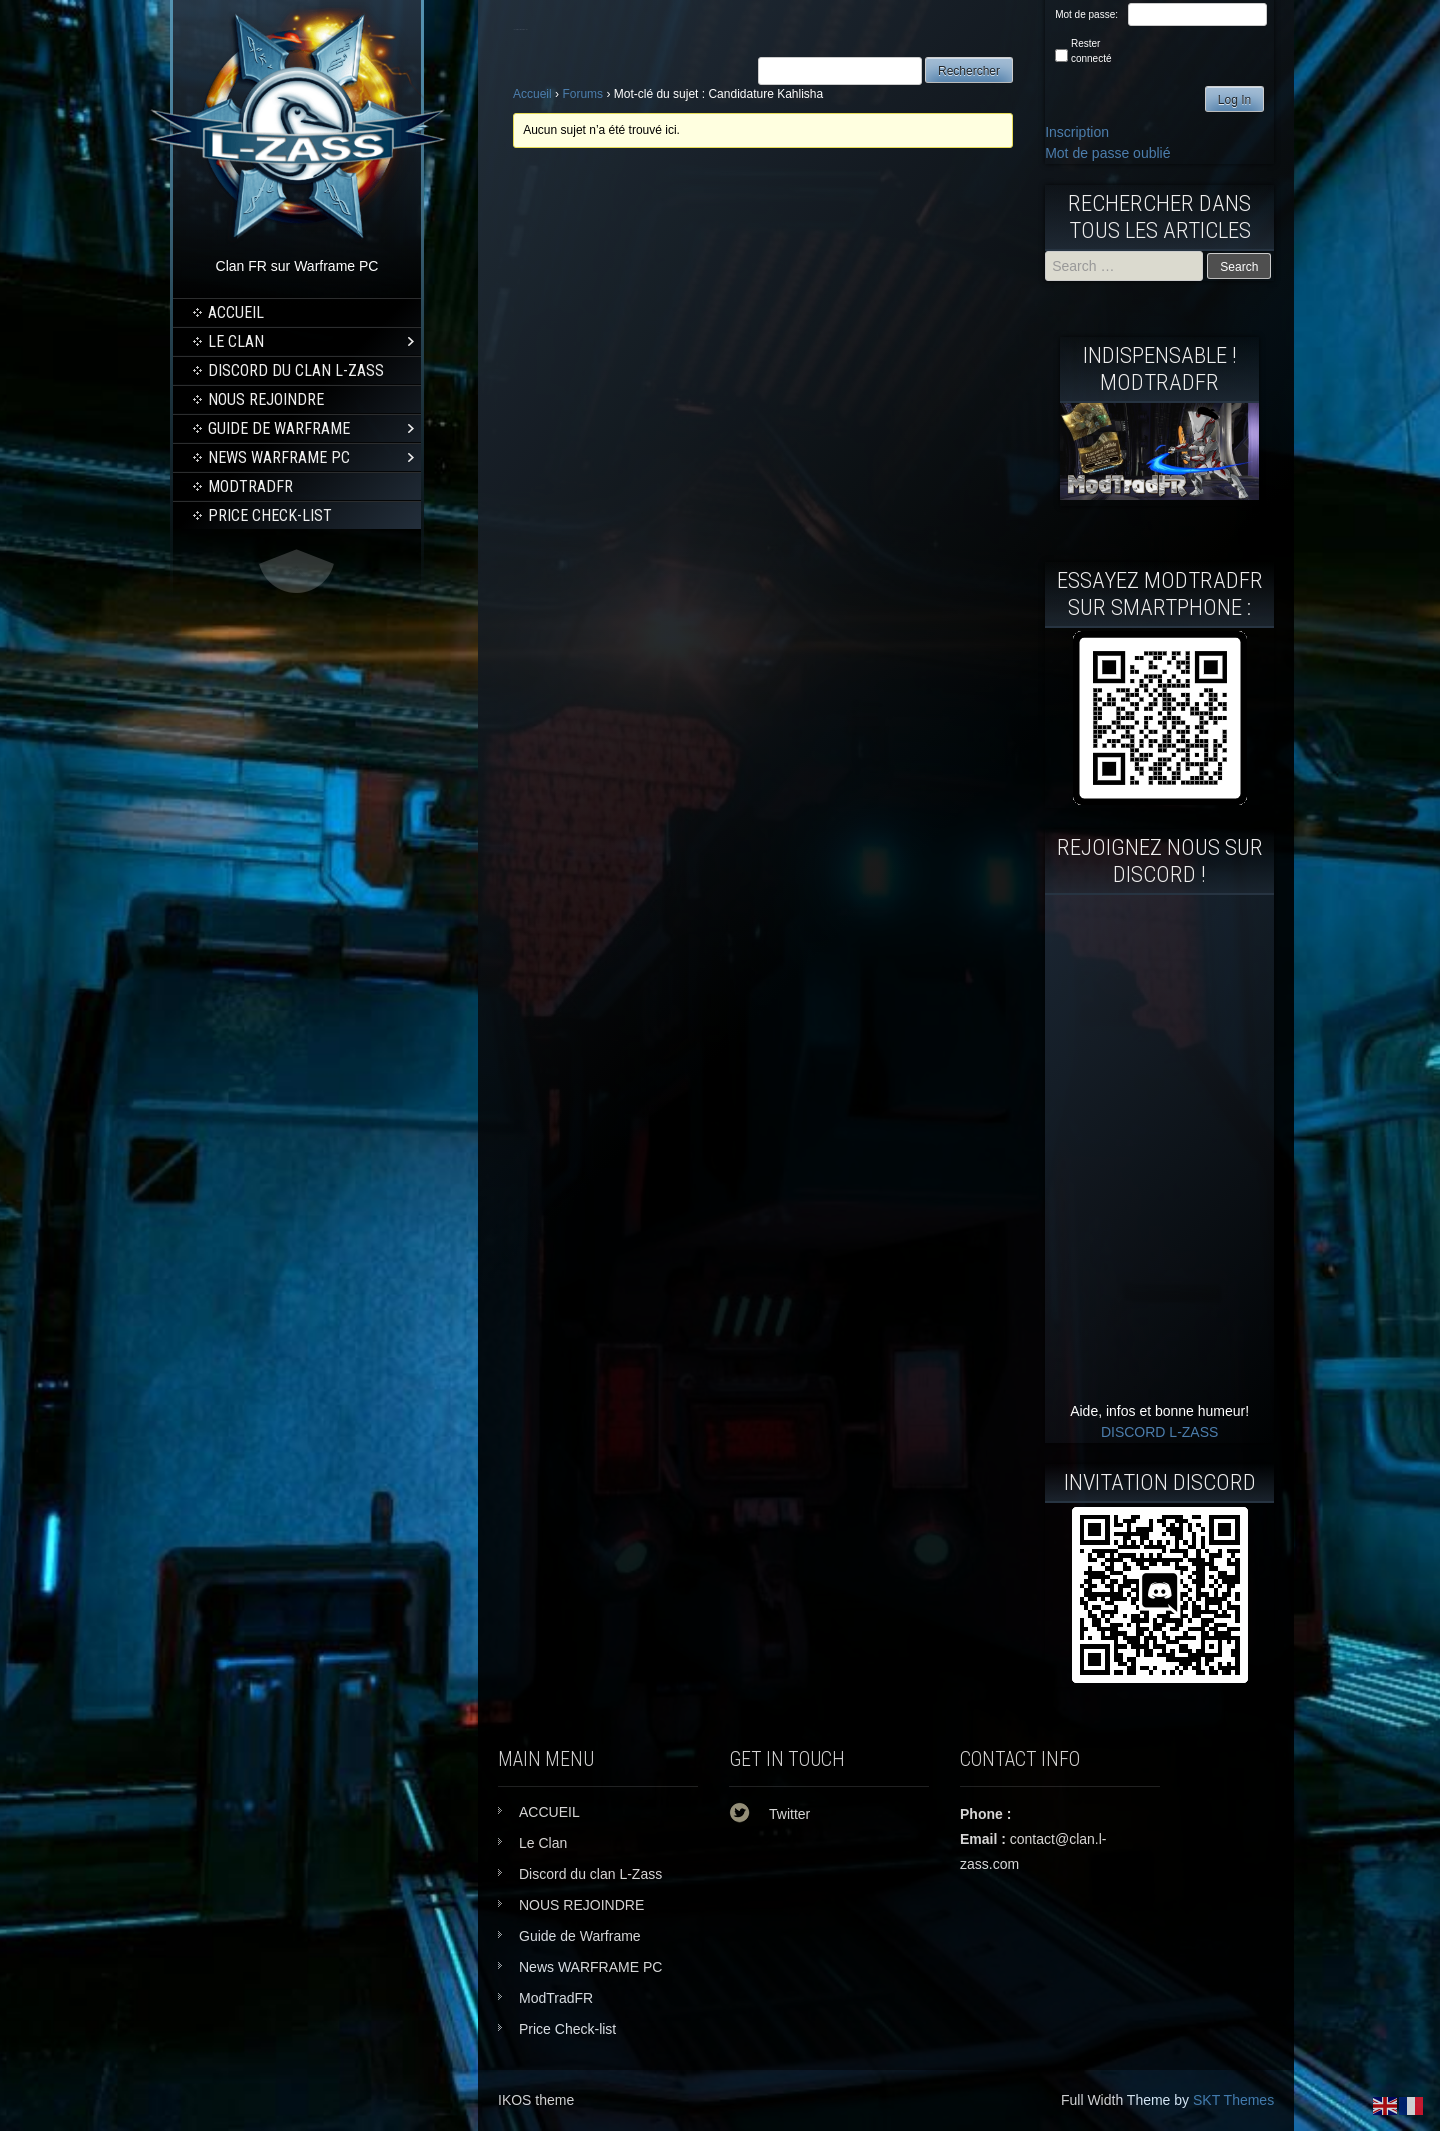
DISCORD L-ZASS (1159, 1432)
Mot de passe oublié (1107, 153)
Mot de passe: (1086, 14)
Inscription (1077, 132)
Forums (582, 94)
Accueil (532, 94)
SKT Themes (1233, 2100)
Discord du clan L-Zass (296, 370)
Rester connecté (1091, 51)
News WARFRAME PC (279, 457)
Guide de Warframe (279, 428)
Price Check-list (270, 515)
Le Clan (236, 341)
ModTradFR (250, 486)
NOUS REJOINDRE (266, 399)
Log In (1234, 100)
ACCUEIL (236, 312)
